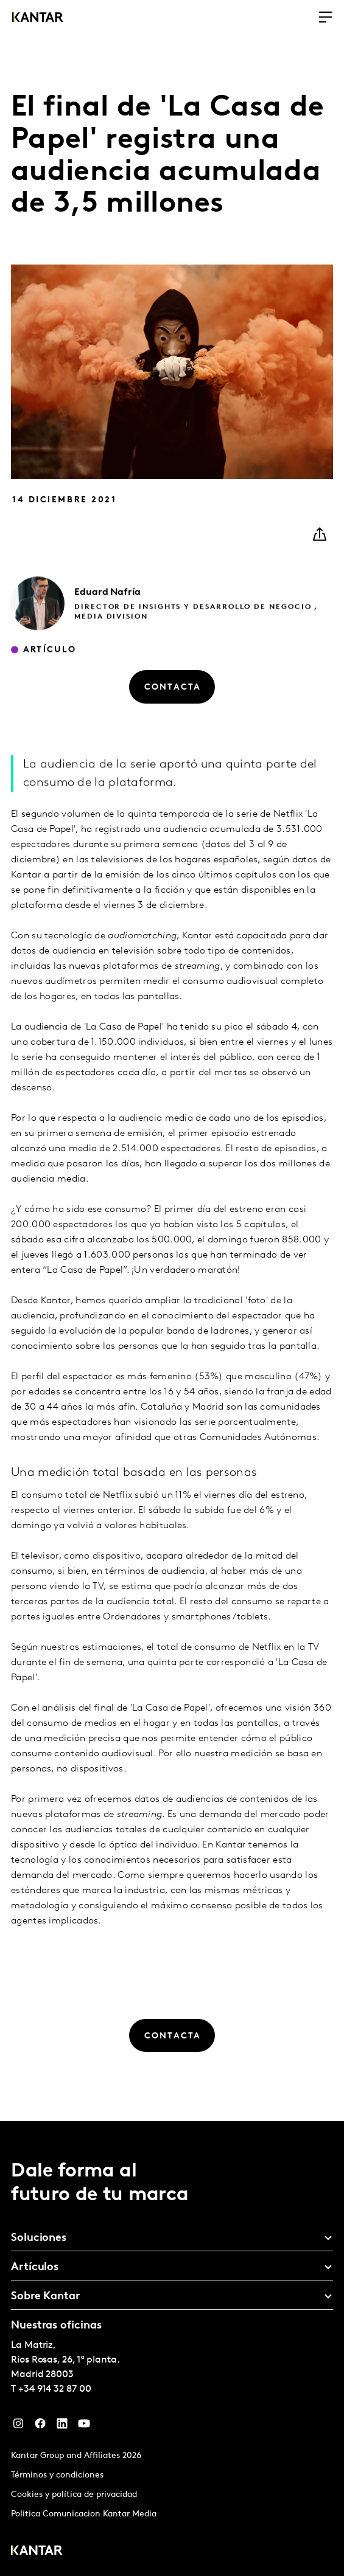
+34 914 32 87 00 (54, 2389)
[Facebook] (40, 2426)
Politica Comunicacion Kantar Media (83, 2514)
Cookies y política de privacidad (74, 2494)
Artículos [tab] (34, 2267)
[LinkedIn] (62, 2426)
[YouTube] (84, 2426)
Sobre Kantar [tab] (45, 2296)
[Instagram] (18, 2426)
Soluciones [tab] (38, 2238)
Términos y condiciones (57, 2475)
